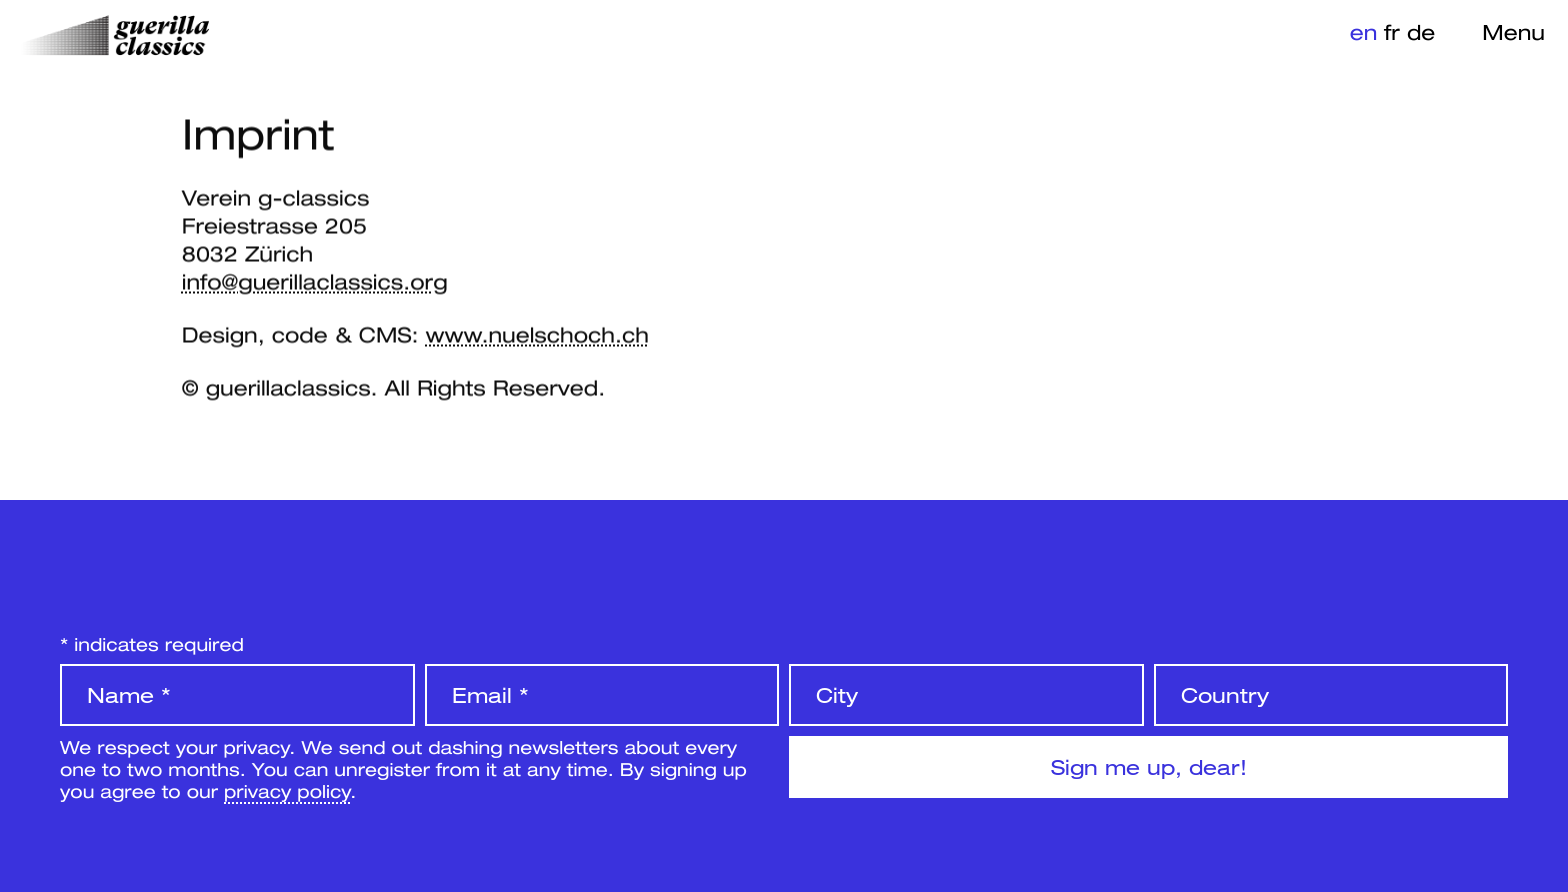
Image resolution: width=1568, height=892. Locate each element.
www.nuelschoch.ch (536, 335)
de (1421, 32)
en (1364, 32)
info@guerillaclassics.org (315, 282)
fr (1392, 32)
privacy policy (287, 791)
